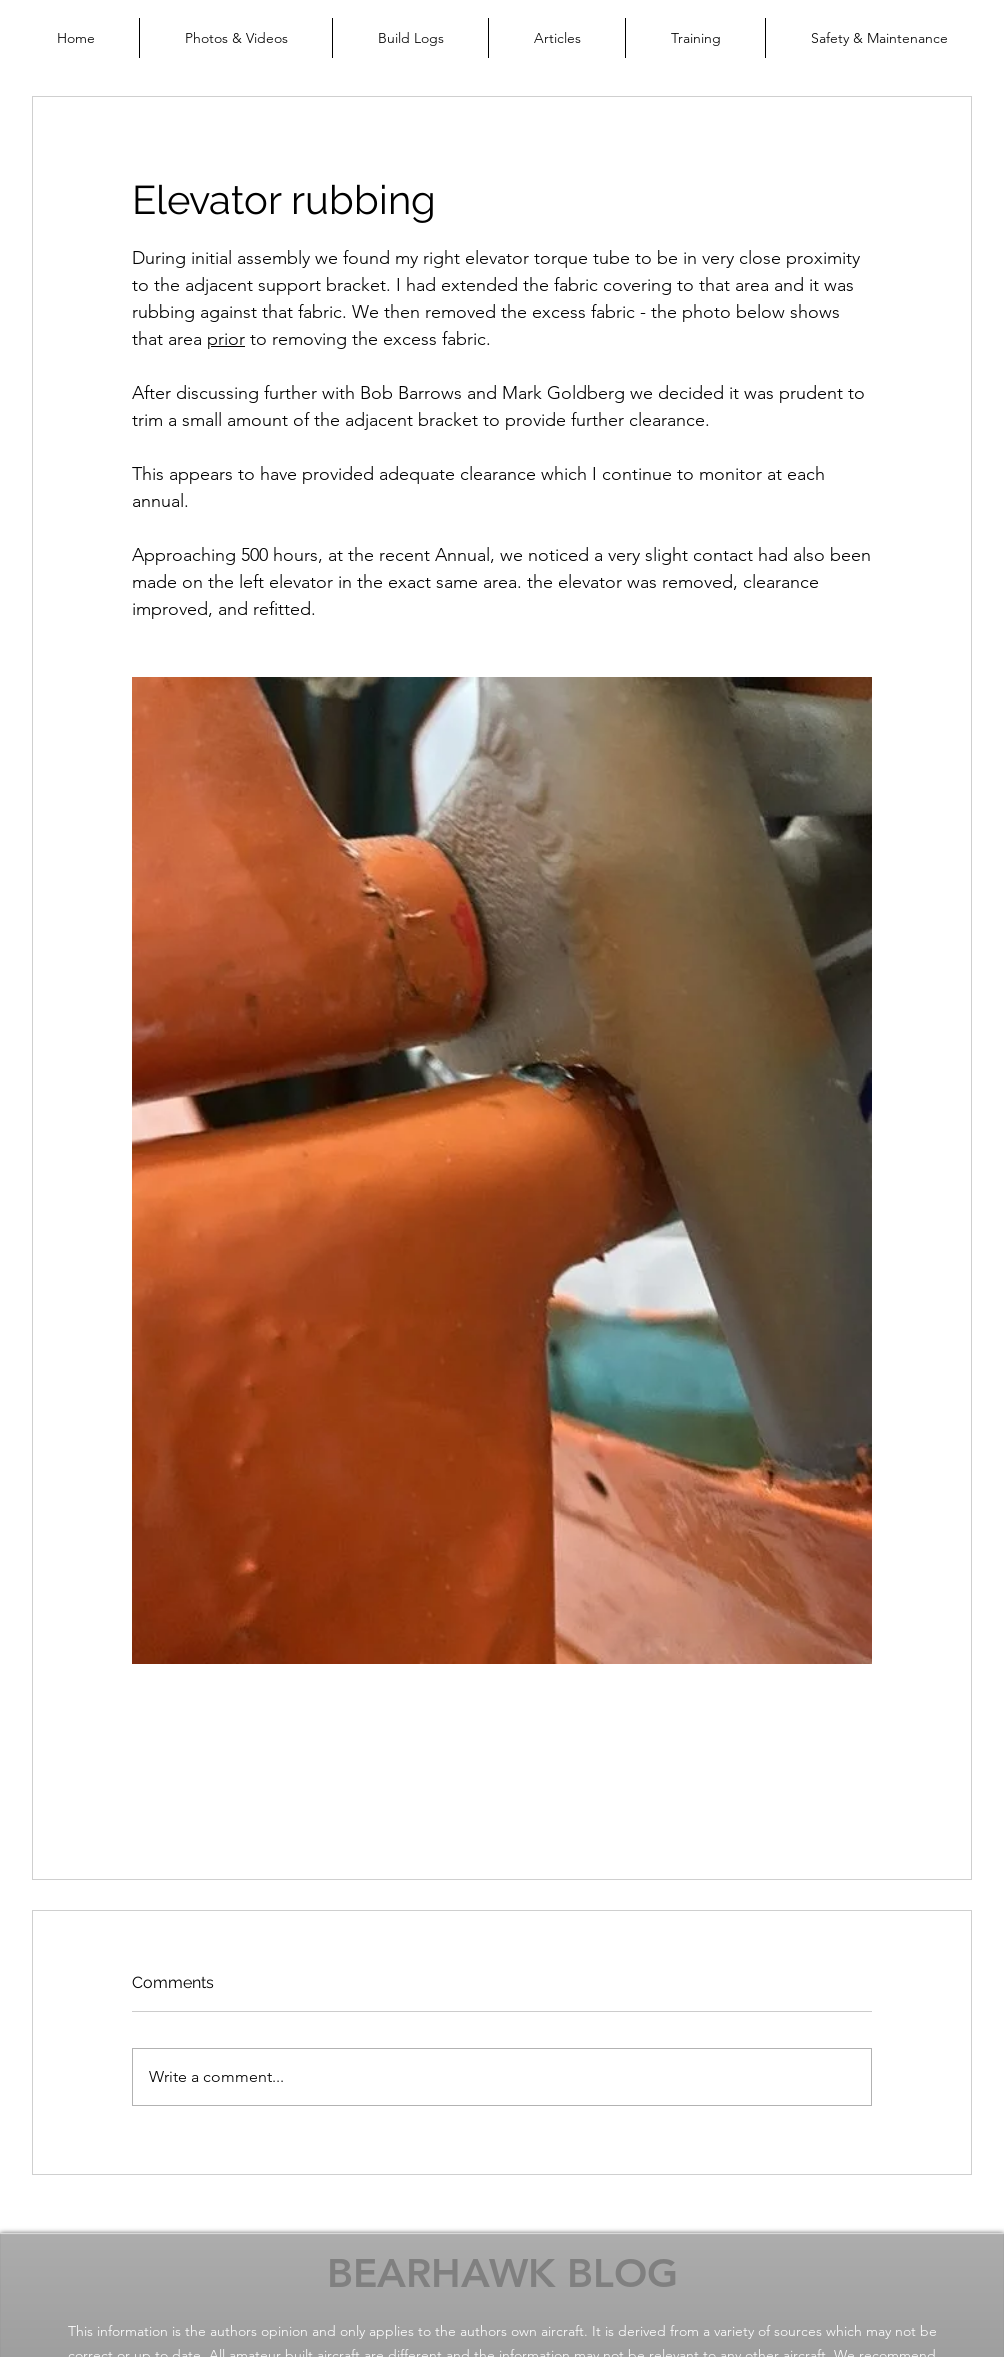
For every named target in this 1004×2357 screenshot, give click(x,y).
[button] (235, 38)
